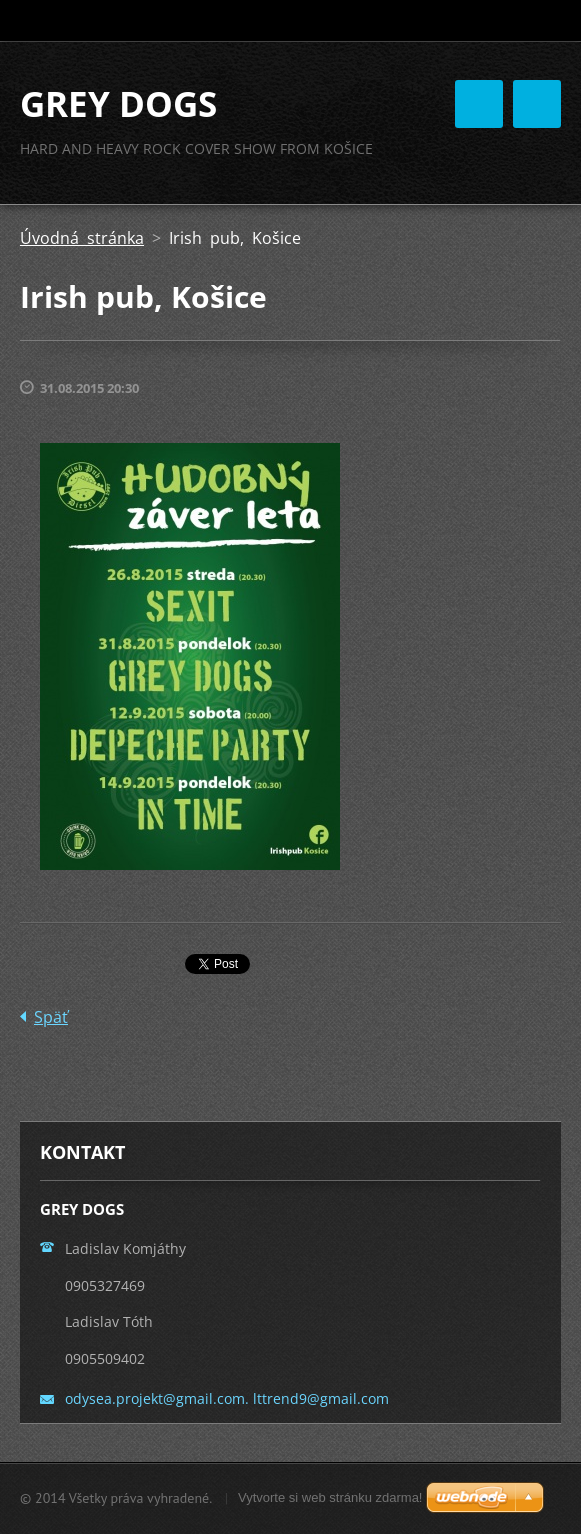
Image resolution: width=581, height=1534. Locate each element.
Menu (537, 104)
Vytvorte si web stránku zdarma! (330, 1497)
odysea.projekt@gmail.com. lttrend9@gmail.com (227, 1398)
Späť (51, 1017)
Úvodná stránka (82, 238)
